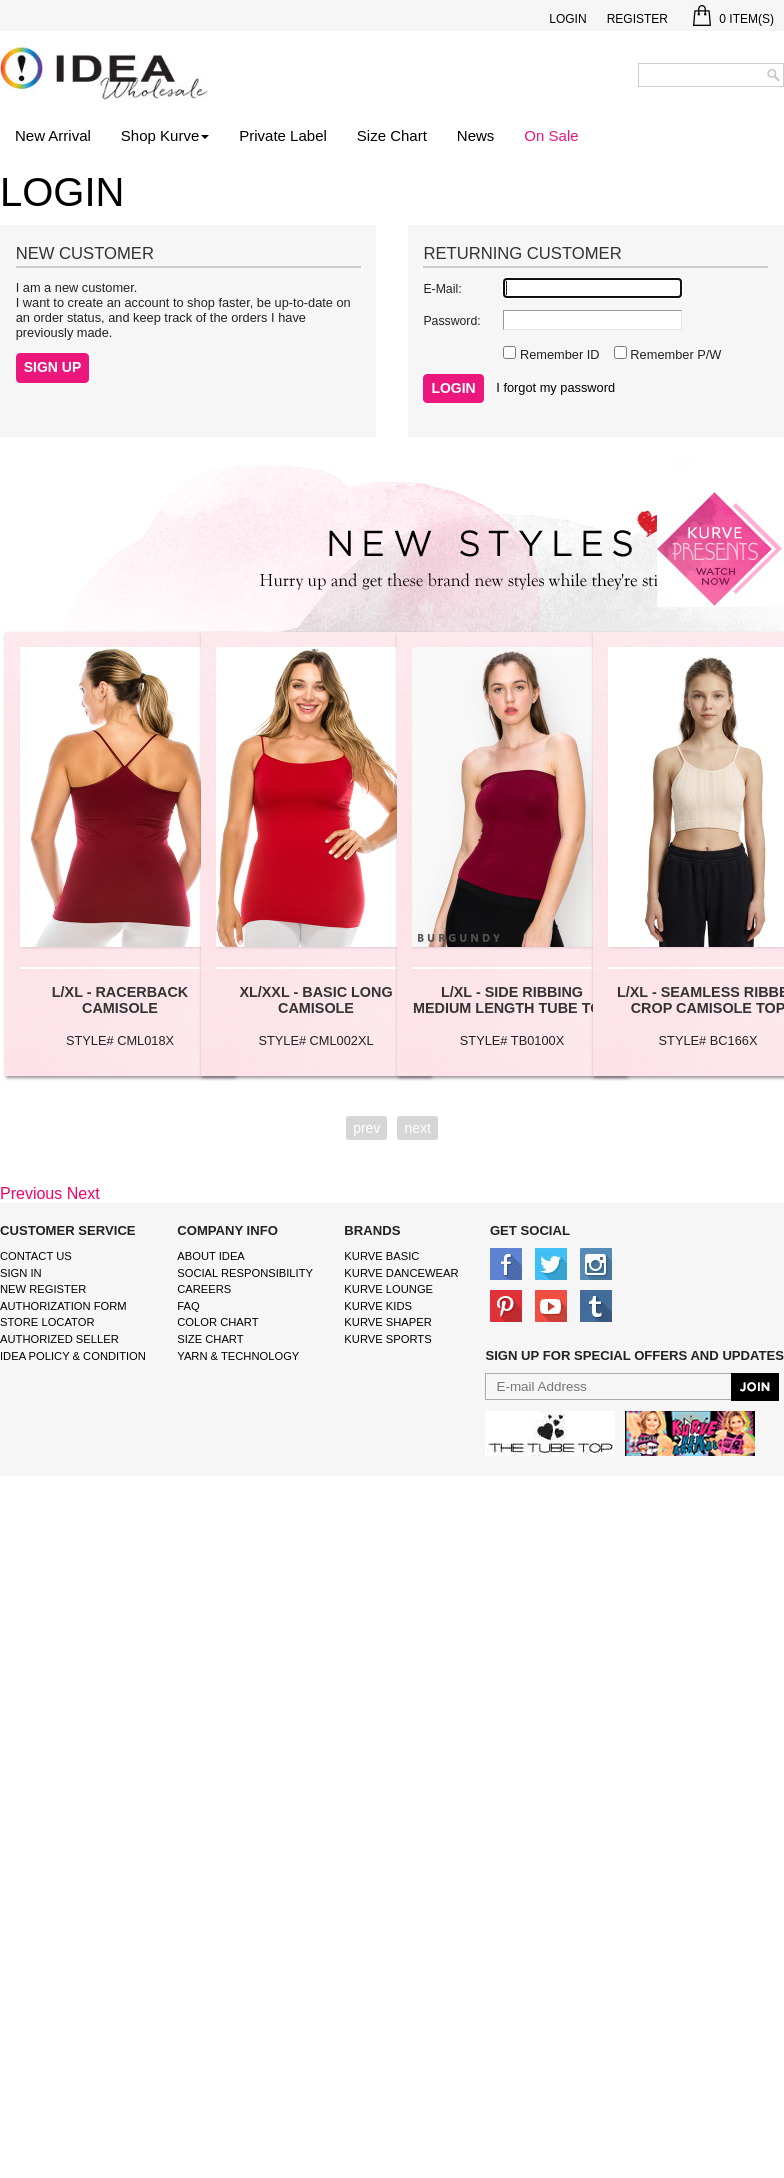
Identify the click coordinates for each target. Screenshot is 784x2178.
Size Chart (392, 135)
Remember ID (557, 354)
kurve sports (387, 1339)
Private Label (283, 135)
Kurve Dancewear (401, 1273)
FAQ (188, 1306)
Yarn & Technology (238, 1356)
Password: (451, 321)
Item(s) (733, 19)
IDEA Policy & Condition (73, 1356)
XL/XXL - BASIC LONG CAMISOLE (315, 1000)
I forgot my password (555, 387)
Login (567, 19)
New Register (43, 1289)
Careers (204, 1289)
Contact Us (36, 1256)
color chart (217, 1322)
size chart (210, 1339)
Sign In (21, 1273)
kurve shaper (387, 1322)
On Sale (551, 135)
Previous (31, 1193)
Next (83, 1193)
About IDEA (211, 1256)
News (476, 135)
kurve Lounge (388, 1289)
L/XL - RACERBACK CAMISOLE (120, 1000)
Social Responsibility (245, 1273)
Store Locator (47, 1322)
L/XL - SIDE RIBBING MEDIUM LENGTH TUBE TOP (512, 1000)
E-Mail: (442, 289)
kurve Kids (378, 1306)
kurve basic (381, 1256)
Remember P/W (674, 354)
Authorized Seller (59, 1339)
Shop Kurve (165, 135)
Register (637, 19)
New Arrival (53, 135)
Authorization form (63, 1306)
